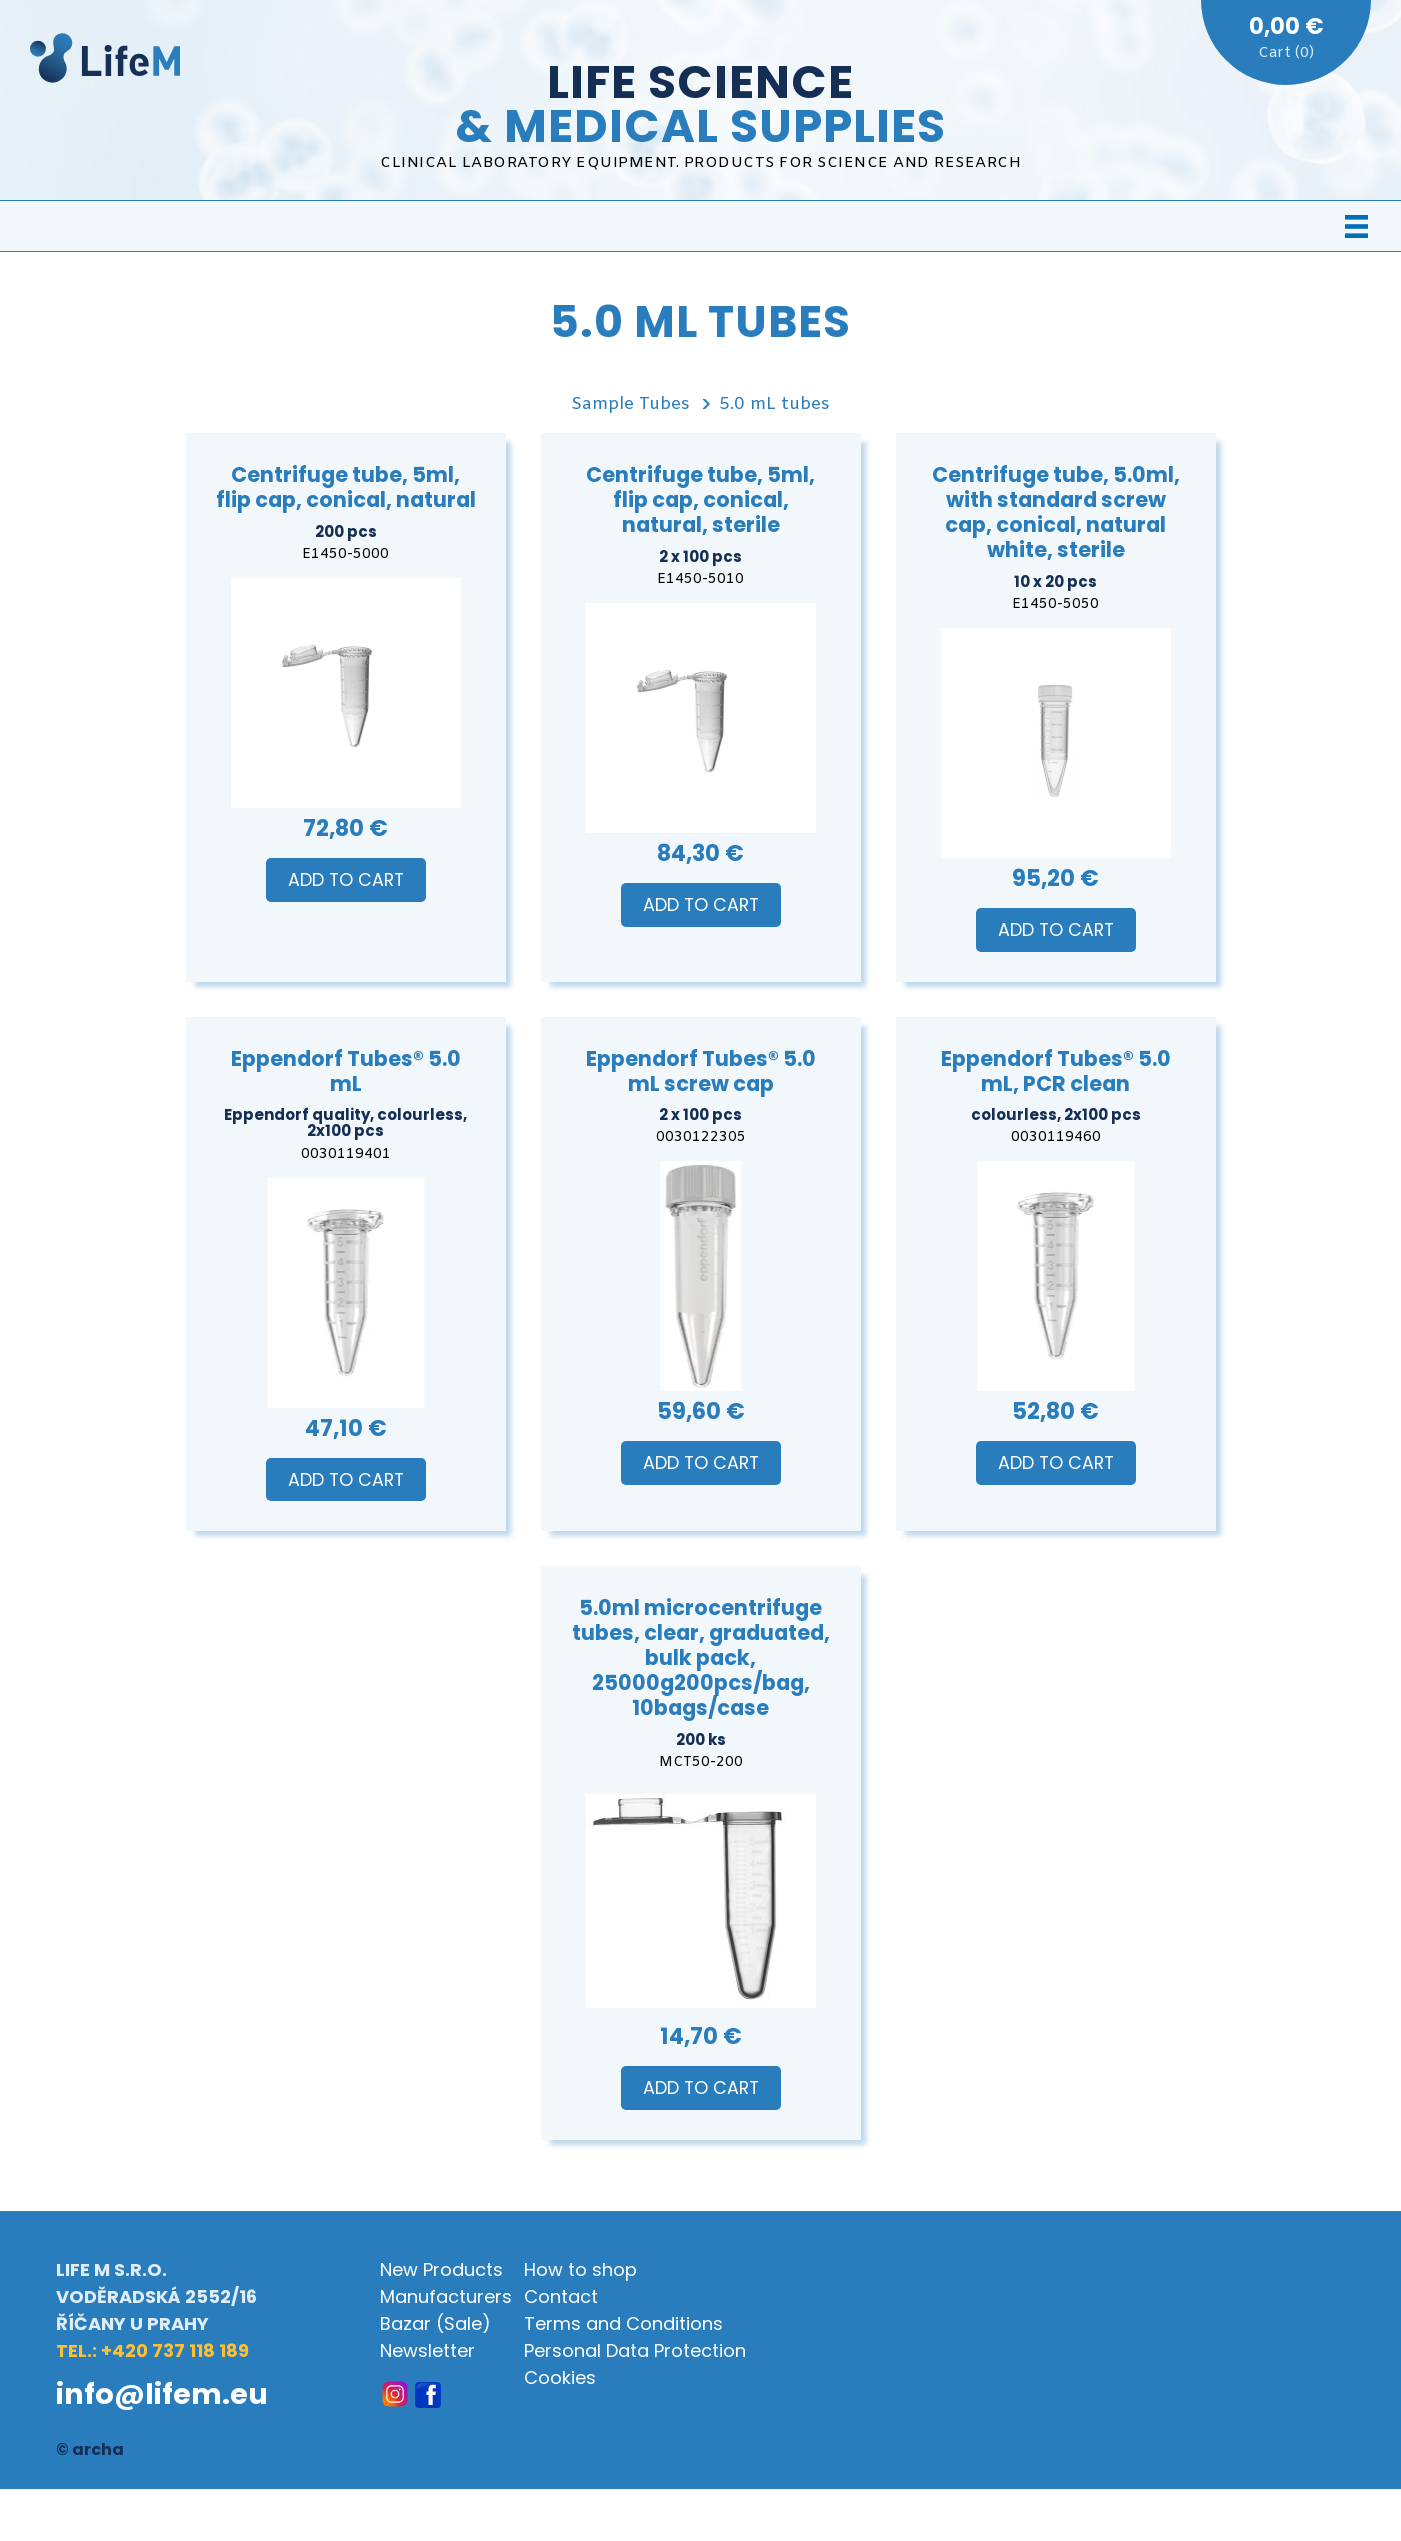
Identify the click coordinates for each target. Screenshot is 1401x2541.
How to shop (580, 2269)
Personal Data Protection (635, 2350)
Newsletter (427, 2350)
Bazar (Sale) (435, 2323)
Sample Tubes (630, 404)
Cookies (560, 2377)
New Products (441, 2269)
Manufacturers (446, 2296)
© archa (90, 2449)
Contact (561, 2296)
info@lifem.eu (162, 2394)
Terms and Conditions (623, 2323)
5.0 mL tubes (774, 404)
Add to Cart (346, 880)
